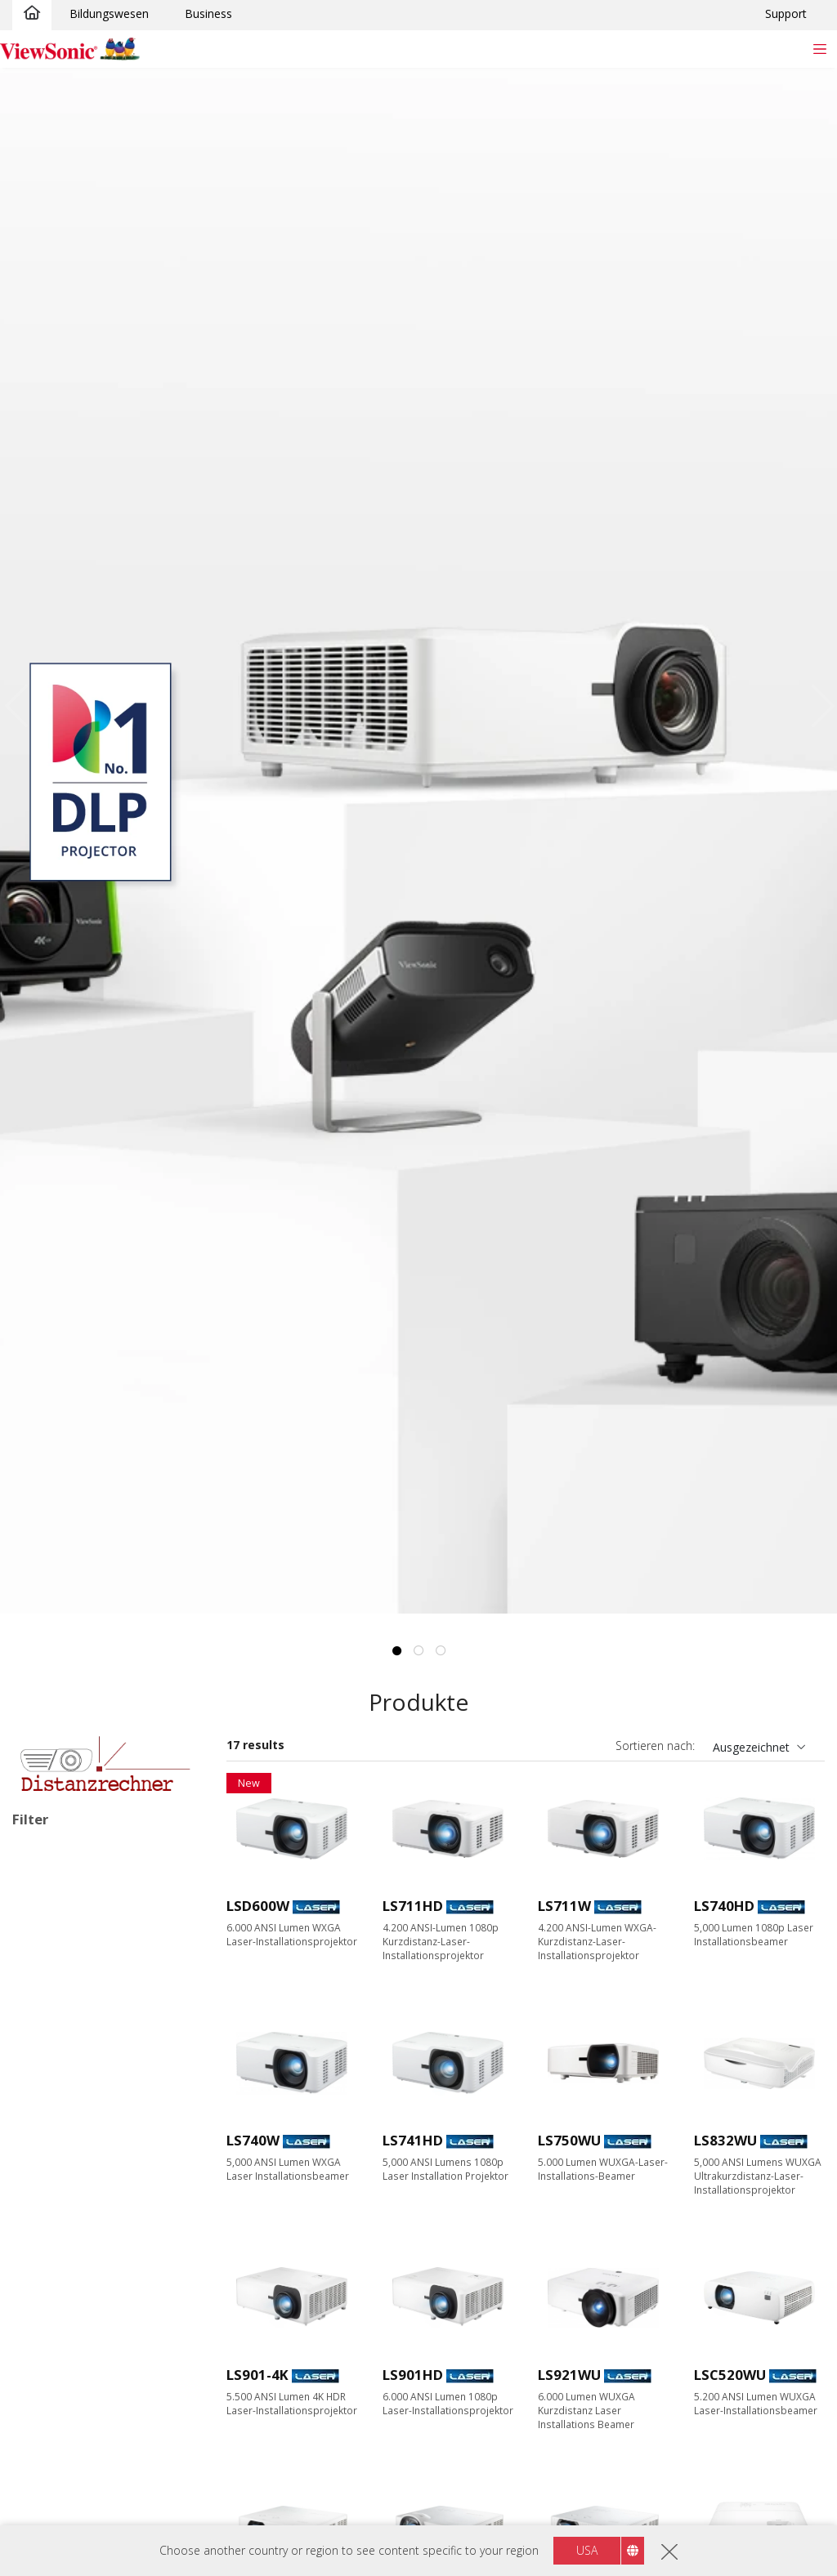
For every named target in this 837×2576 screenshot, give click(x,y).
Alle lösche (164, 1855)
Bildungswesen (109, 13)
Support (786, 13)
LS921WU (569, 2374)
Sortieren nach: (655, 1745)
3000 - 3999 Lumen (89, 2442)
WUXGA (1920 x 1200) (96, 2333)
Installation (50, 1876)
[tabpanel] (418, 841)
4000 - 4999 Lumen (89, 2464)
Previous (21, 705)
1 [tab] (396, 1651)
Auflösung (57, 2201)
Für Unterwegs (77, 2157)
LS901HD (413, 2374)
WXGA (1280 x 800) (89, 2289)
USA (587, 2550)
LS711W (564, 1905)
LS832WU (725, 2140)
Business (208, 13)
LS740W (253, 2140)
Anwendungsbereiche (91, 2048)
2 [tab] (418, 1651)
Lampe (56, 1959)
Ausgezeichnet (751, 1747)
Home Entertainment (93, 2113)
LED (49, 1937)
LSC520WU (730, 2374)
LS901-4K (257, 2374)
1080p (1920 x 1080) (92, 2311)
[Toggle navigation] (819, 48)
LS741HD (413, 2140)
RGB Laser (66, 2003)
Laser (53, 1981)
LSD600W (257, 1905)
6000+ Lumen (75, 2508)
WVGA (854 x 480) (85, 2222)
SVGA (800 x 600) (83, 2244)
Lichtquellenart (72, 1917)
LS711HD (413, 1905)
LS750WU (569, 2140)
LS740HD (724, 1905)
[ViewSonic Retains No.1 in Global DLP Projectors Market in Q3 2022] (418, 841)
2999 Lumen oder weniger (107, 2420)
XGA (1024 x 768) (83, 2267)
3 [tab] (440, 1651)
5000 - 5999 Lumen (89, 2486)
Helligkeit (55, 2399)
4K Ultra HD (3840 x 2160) (107, 2355)
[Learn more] (105, 1762)
